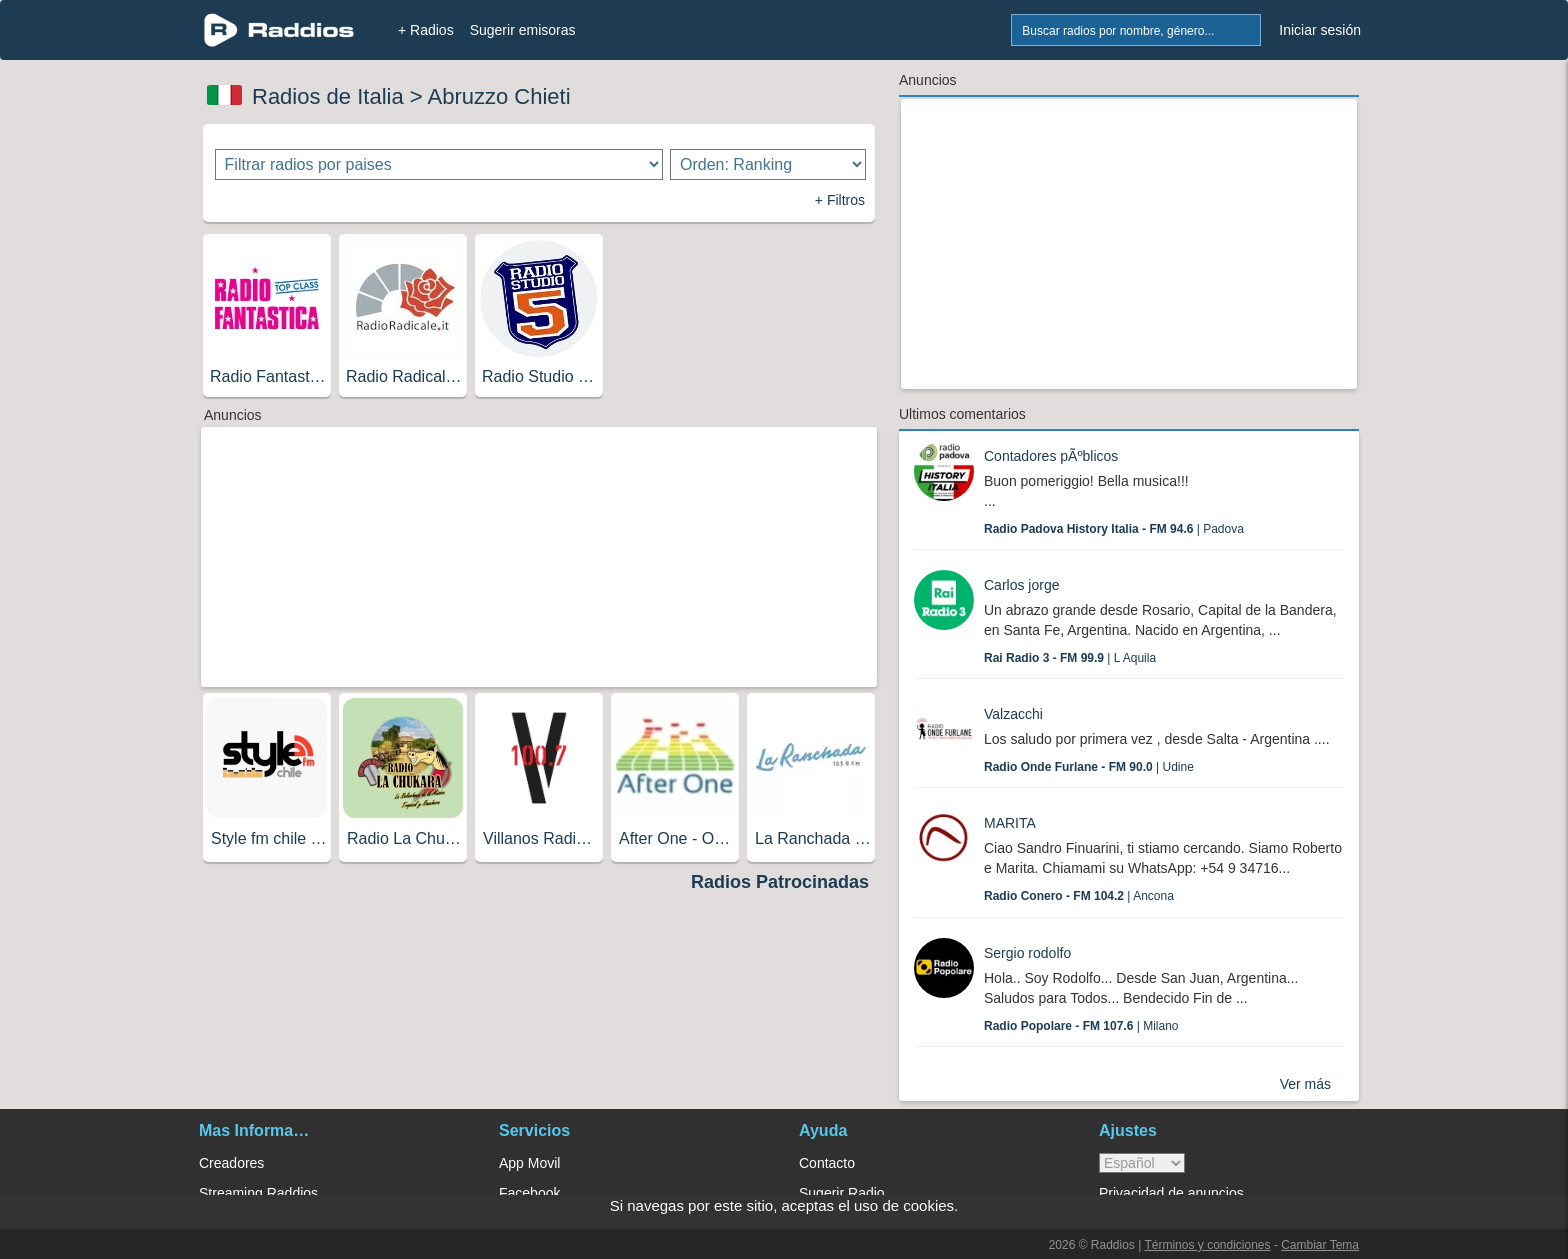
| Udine (1089, 767)
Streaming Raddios (258, 1193)
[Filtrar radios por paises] (439, 164)
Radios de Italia (328, 96)
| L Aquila (1070, 658)
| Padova (1114, 529)
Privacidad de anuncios (1171, 1193)
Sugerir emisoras (523, 30)
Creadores (231, 1163)
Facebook (529, 1193)
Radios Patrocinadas (780, 882)
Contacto (827, 1163)
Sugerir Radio (842, 1193)
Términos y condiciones (1207, 1245)
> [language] (1142, 1163)
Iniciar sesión (1320, 30)
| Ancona (1079, 896)
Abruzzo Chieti (499, 96)
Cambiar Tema (1320, 1245)
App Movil (529, 1163)
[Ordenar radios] (768, 164)
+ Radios (426, 30)
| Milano (1081, 1026)
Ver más (1305, 1084)
